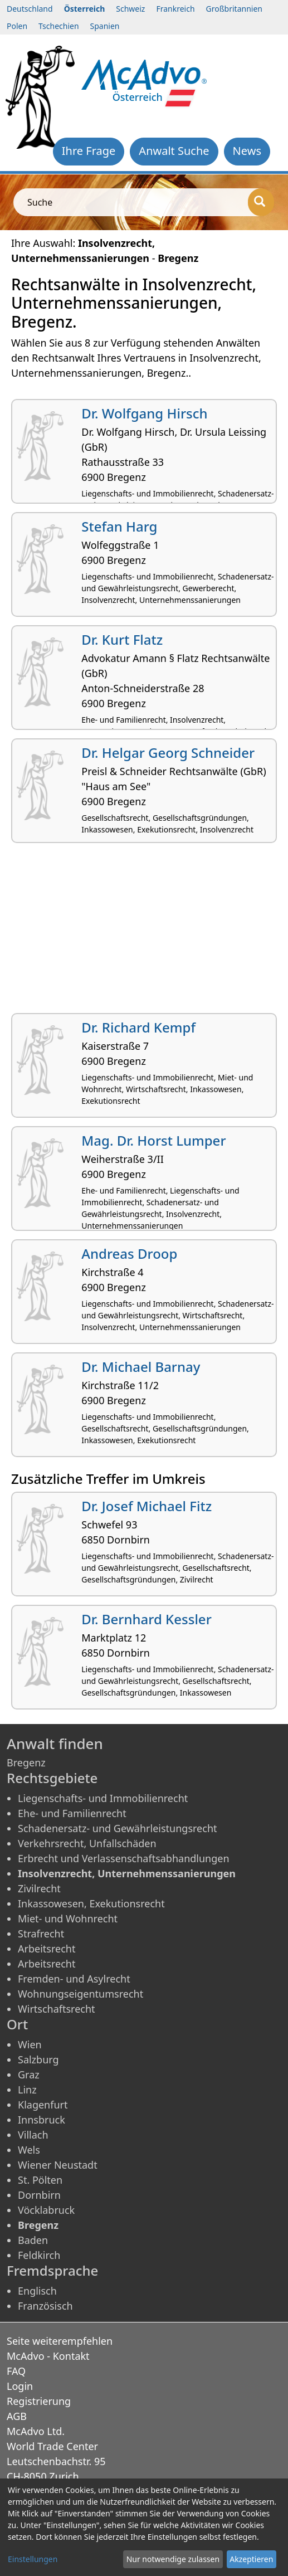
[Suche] (261, 202)
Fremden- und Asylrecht (74, 1978)
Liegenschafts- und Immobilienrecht (103, 1798)
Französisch (45, 2305)
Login (20, 2386)
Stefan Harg (119, 526)
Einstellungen (32, 2559)
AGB (17, 2416)
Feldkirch (39, 2255)
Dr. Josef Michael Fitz (146, 1506)
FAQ (16, 2371)
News (247, 150)
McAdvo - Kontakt (48, 2356)
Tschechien (58, 26)
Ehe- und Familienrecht (72, 1813)
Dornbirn (39, 2195)
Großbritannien (234, 8)
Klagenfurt (42, 2104)
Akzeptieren (251, 2559)
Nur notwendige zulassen (172, 2559)
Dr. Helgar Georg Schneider (168, 752)
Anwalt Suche (174, 150)
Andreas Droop (129, 1253)
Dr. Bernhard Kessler (146, 1619)
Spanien (105, 26)
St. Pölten (40, 2180)
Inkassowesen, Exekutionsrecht (91, 1903)
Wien (30, 2044)
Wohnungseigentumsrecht (80, 1993)
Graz (29, 2074)
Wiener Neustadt (57, 2164)
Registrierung (39, 2401)
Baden (33, 2240)
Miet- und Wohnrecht (68, 1918)
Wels (29, 2149)
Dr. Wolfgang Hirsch (144, 413)
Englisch (37, 2290)
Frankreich (175, 8)
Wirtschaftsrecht (56, 2008)
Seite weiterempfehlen (60, 2341)
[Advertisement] (144, 932)
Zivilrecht (39, 1888)
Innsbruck (41, 2119)
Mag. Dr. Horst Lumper (153, 1140)
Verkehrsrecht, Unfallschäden (87, 1843)
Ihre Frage (89, 150)
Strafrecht (41, 1933)
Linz (27, 2089)
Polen (17, 26)
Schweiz (130, 8)
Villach (33, 2134)
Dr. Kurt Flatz (122, 639)
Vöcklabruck (46, 2210)
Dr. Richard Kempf (138, 1027)
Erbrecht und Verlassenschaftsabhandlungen (124, 1858)
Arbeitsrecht (46, 1948)
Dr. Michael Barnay (140, 1366)
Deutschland (30, 8)
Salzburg (38, 2059)
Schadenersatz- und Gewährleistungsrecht (117, 1828)
